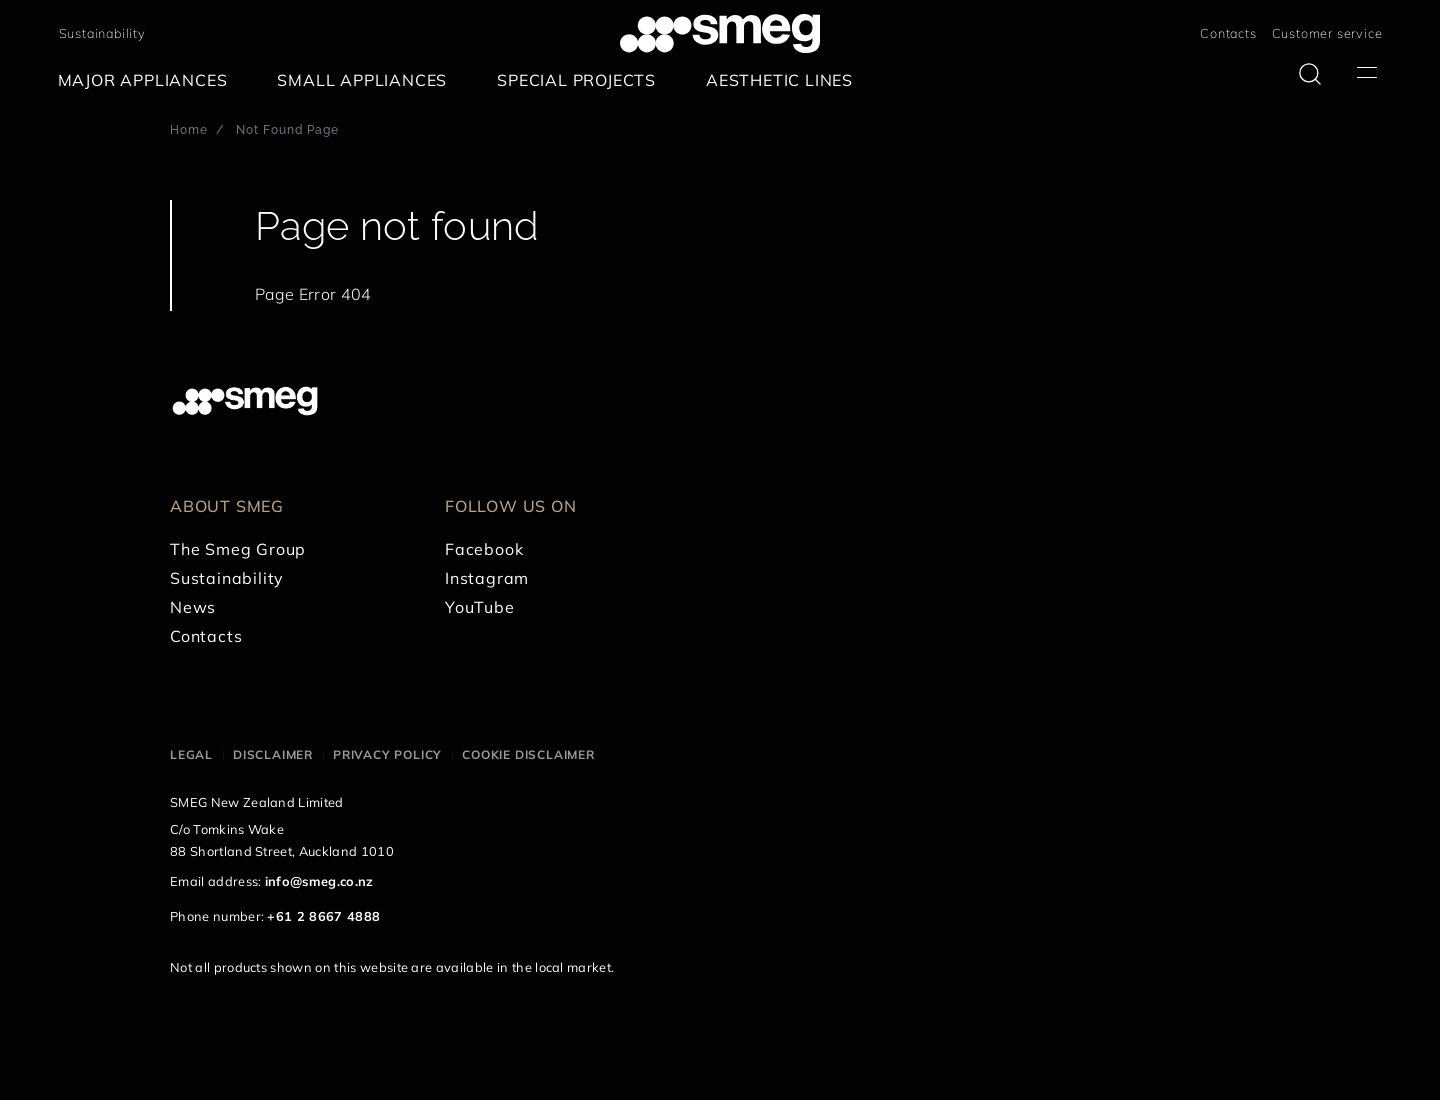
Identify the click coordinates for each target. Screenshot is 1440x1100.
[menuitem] (148, 80)
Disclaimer (273, 754)
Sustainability (102, 33)
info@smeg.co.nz (319, 881)
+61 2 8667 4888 (323, 916)
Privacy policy (387, 754)
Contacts (1228, 33)
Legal (191, 754)
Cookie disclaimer (528, 754)
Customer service (1327, 33)
